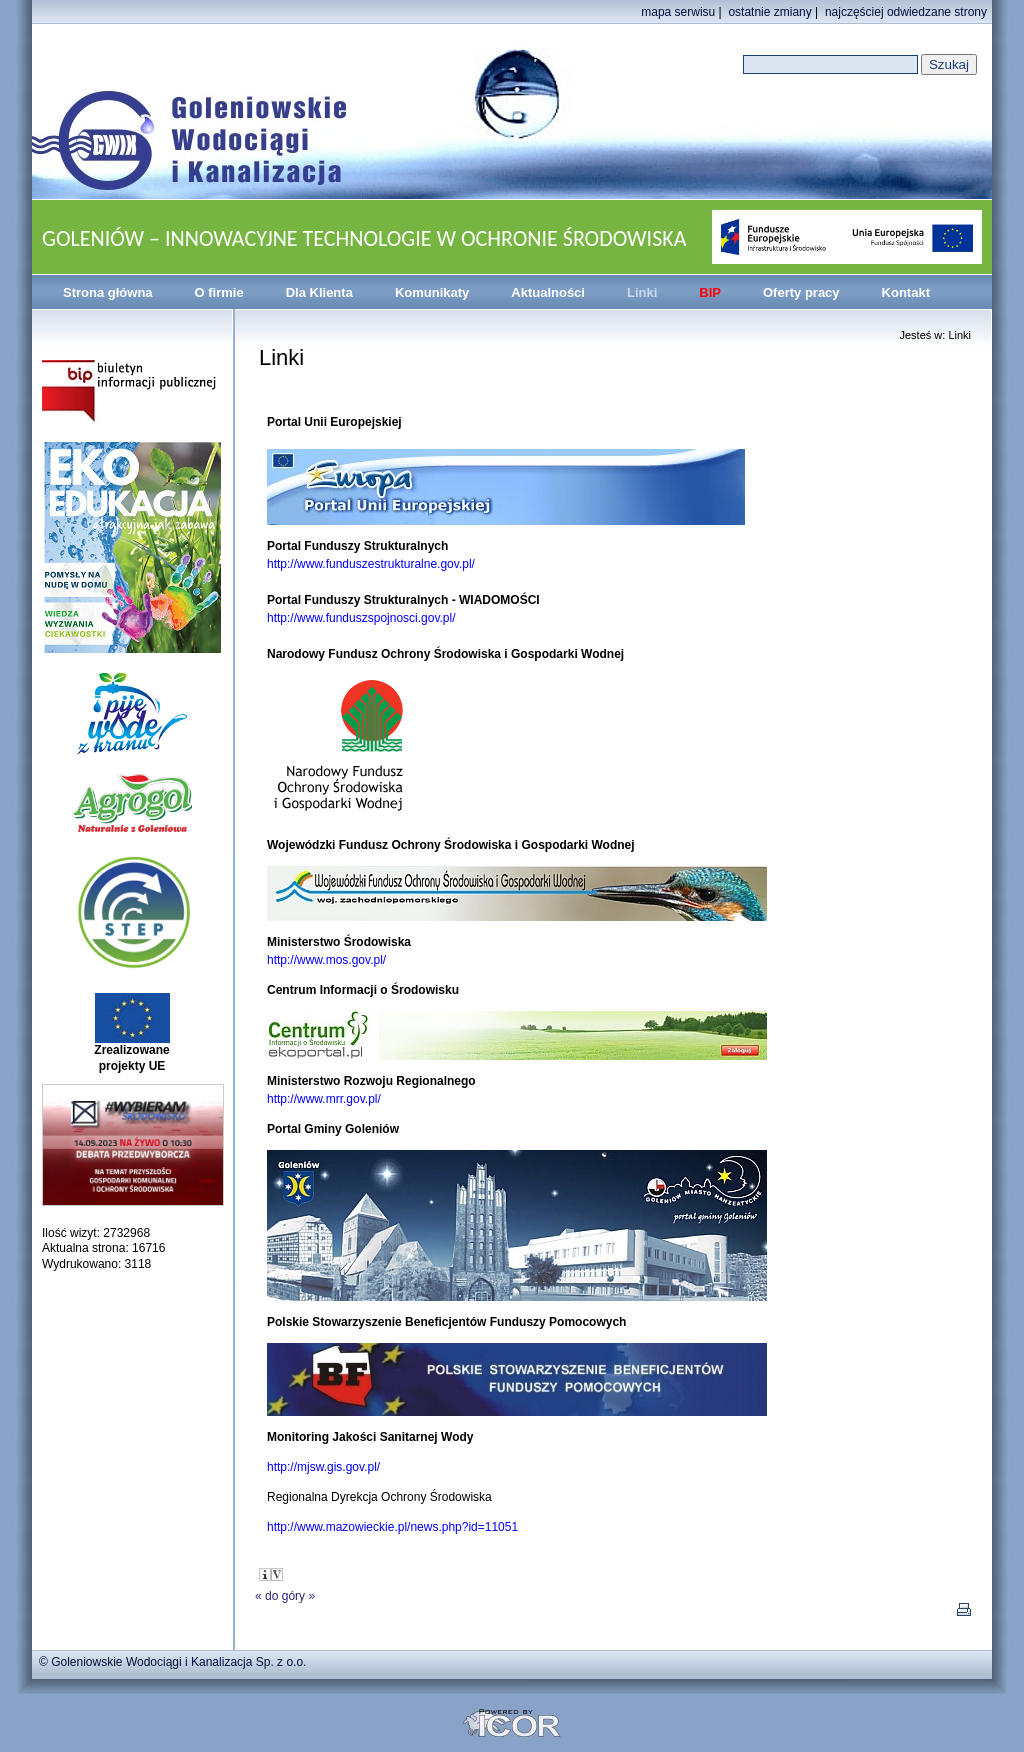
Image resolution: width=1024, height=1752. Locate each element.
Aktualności (548, 292)
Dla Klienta (319, 292)
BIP (710, 292)
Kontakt (906, 292)
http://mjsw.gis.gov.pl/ (323, 1467)
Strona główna (108, 292)
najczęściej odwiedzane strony (906, 12)
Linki (642, 292)
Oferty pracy (801, 292)
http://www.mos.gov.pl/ (326, 960)
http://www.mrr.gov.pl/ (324, 1099)
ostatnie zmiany (769, 12)
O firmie (219, 292)
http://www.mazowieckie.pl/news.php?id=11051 (392, 1527)
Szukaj (949, 64)
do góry (285, 1596)
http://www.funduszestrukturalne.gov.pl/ (371, 564)
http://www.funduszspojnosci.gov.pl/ (361, 618)
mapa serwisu (678, 12)
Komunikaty (432, 292)
